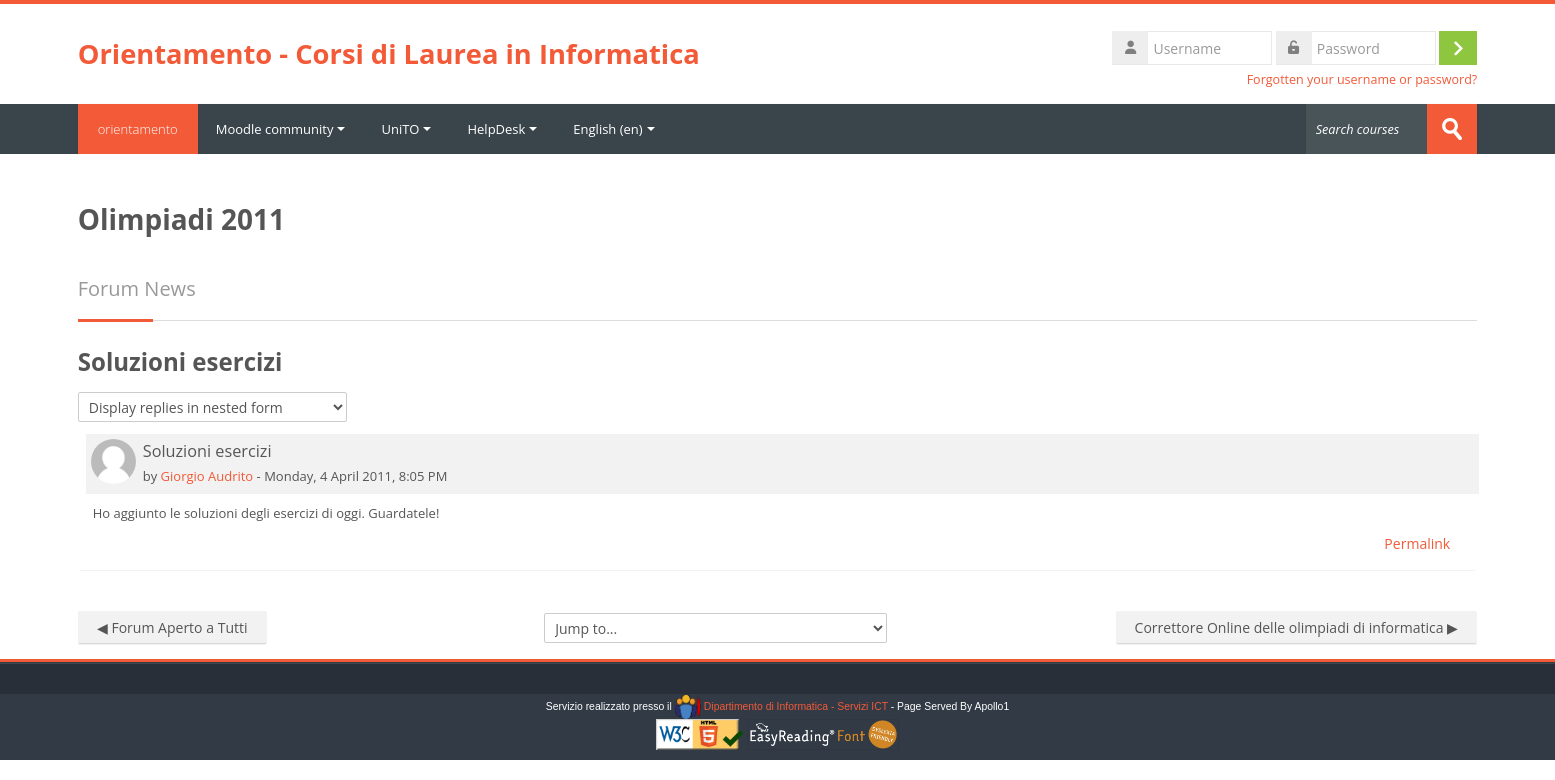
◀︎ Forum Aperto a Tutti (172, 627)
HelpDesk (502, 129)
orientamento (138, 129)
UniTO (406, 129)
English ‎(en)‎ (613, 129)
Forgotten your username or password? (1362, 79)
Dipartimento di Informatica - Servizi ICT (781, 706)
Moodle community (281, 129)
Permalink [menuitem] (1417, 543)
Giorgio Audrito (207, 476)
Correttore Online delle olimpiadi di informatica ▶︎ (1297, 627)
